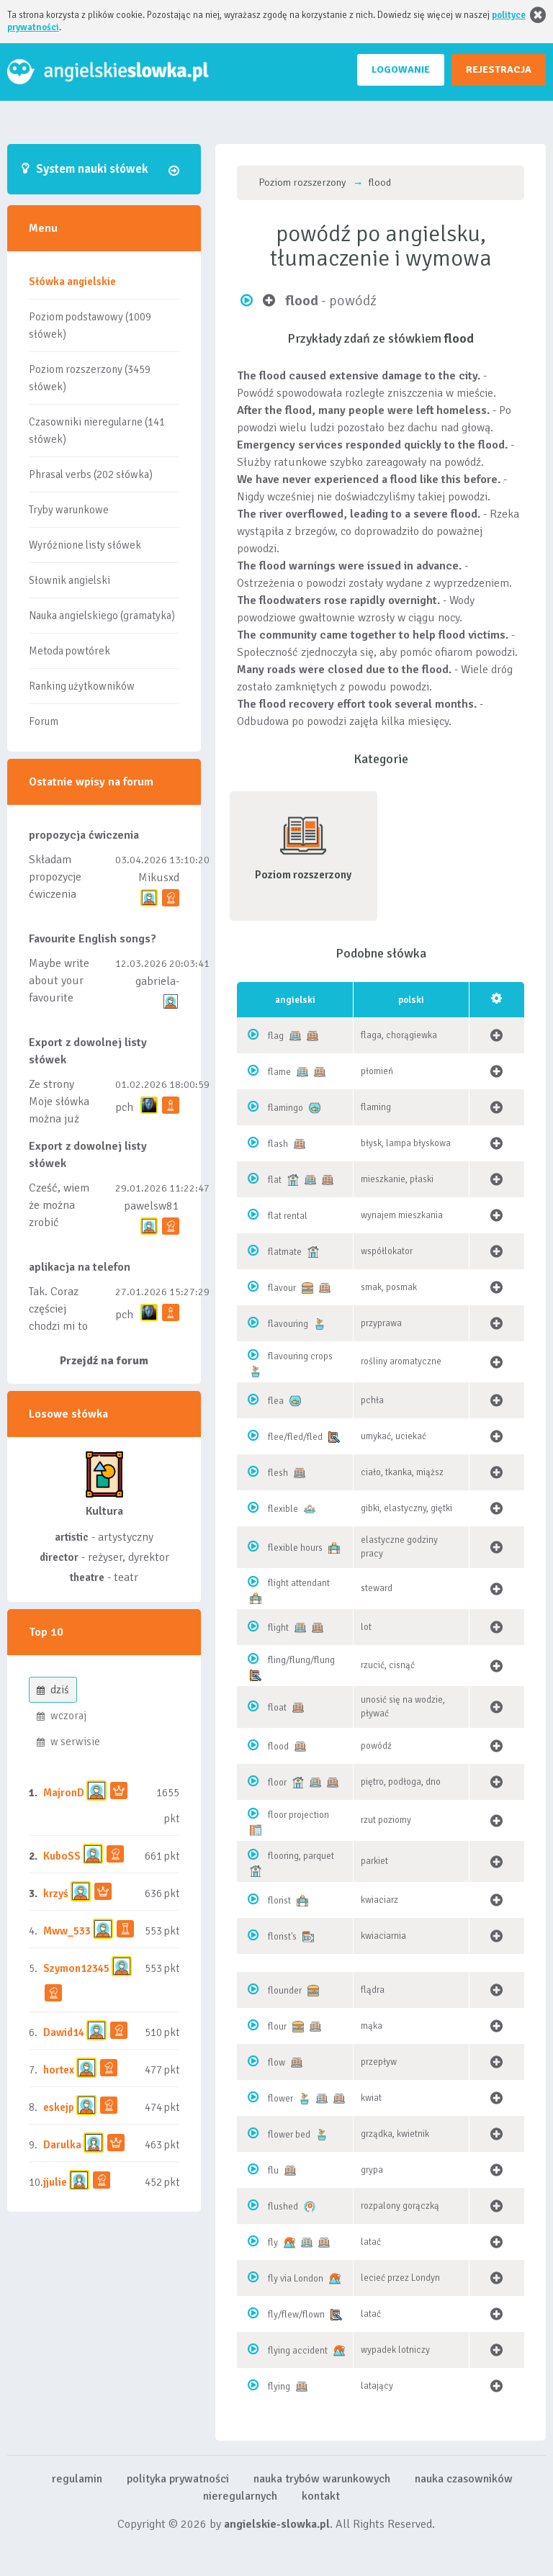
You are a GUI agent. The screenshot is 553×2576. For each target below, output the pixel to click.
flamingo (285, 1108)
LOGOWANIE (401, 69)
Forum (43, 721)
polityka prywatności (178, 2479)
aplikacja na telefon (79, 1267)
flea (276, 1401)
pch (124, 1107)
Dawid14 (63, 2032)
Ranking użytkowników (82, 686)
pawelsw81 (151, 1206)
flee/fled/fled (295, 1437)
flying (279, 2386)
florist (279, 1900)
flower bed (289, 2134)
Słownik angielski (69, 580)
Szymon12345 (76, 1968)
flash (278, 1144)
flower (280, 2098)
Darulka (62, 2144)
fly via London (295, 2278)
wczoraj (61, 1715)
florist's (282, 1936)
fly (273, 2242)
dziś (53, 1689)
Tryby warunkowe (69, 509)
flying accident (298, 2350)
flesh (278, 1473)
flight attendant (299, 1583)
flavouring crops (300, 1356)
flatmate (285, 1252)
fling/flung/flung (301, 1660)
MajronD (63, 1792)
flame (279, 1072)
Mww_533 (67, 1930)
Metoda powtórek (69, 650)
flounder (285, 1990)
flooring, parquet (301, 1856)
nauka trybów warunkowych (321, 2479)
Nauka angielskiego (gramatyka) (102, 615)
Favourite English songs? (92, 939)
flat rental (287, 1216)
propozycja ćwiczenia (84, 835)
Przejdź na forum (104, 1361)
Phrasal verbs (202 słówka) (91, 474)
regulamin (77, 2479)
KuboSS (62, 1856)
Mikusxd (158, 877)
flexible (283, 1509)
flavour (282, 1288)
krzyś (57, 1893)
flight (278, 1628)
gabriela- (157, 981)
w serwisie (68, 1741)
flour (277, 2026)
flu (273, 2170)
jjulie (55, 2182)
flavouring (288, 1324)
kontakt (321, 2496)
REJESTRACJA (498, 69)
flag (276, 1036)
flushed (283, 2206)
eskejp (58, 2107)
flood (278, 1746)
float (277, 1707)
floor (277, 1782)
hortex (58, 2069)
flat (275, 1180)
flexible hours (295, 1548)
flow (276, 2062)
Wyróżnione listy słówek (85, 545)
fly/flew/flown (296, 2314)
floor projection (298, 1815)
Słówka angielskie (72, 281)
